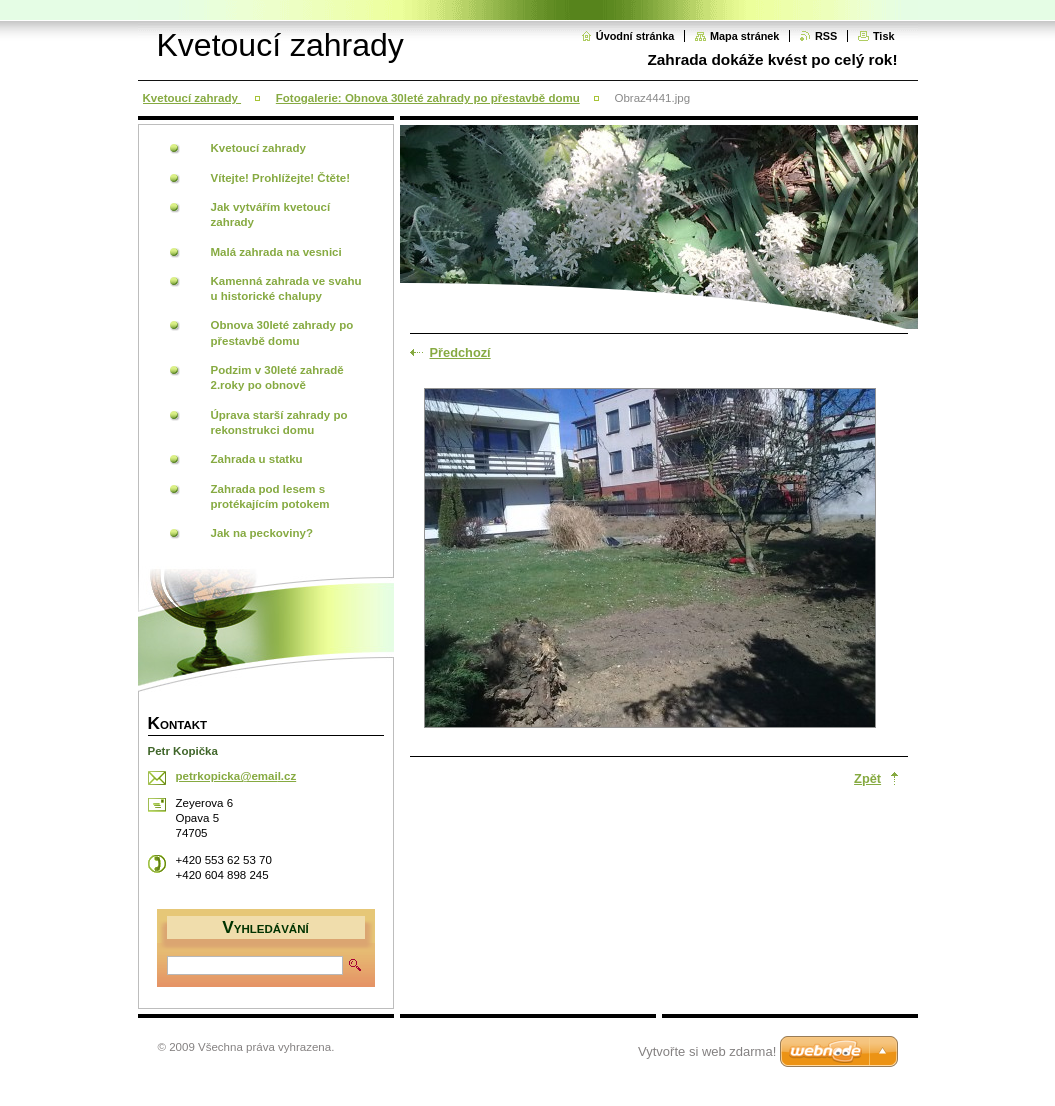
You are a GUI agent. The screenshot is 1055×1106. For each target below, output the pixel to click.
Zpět (867, 778)
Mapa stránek (745, 36)
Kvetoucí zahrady (192, 98)
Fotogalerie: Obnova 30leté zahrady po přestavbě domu (428, 98)
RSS (826, 36)
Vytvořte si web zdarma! (707, 1051)
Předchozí (460, 352)
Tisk (884, 36)
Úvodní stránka (635, 36)
